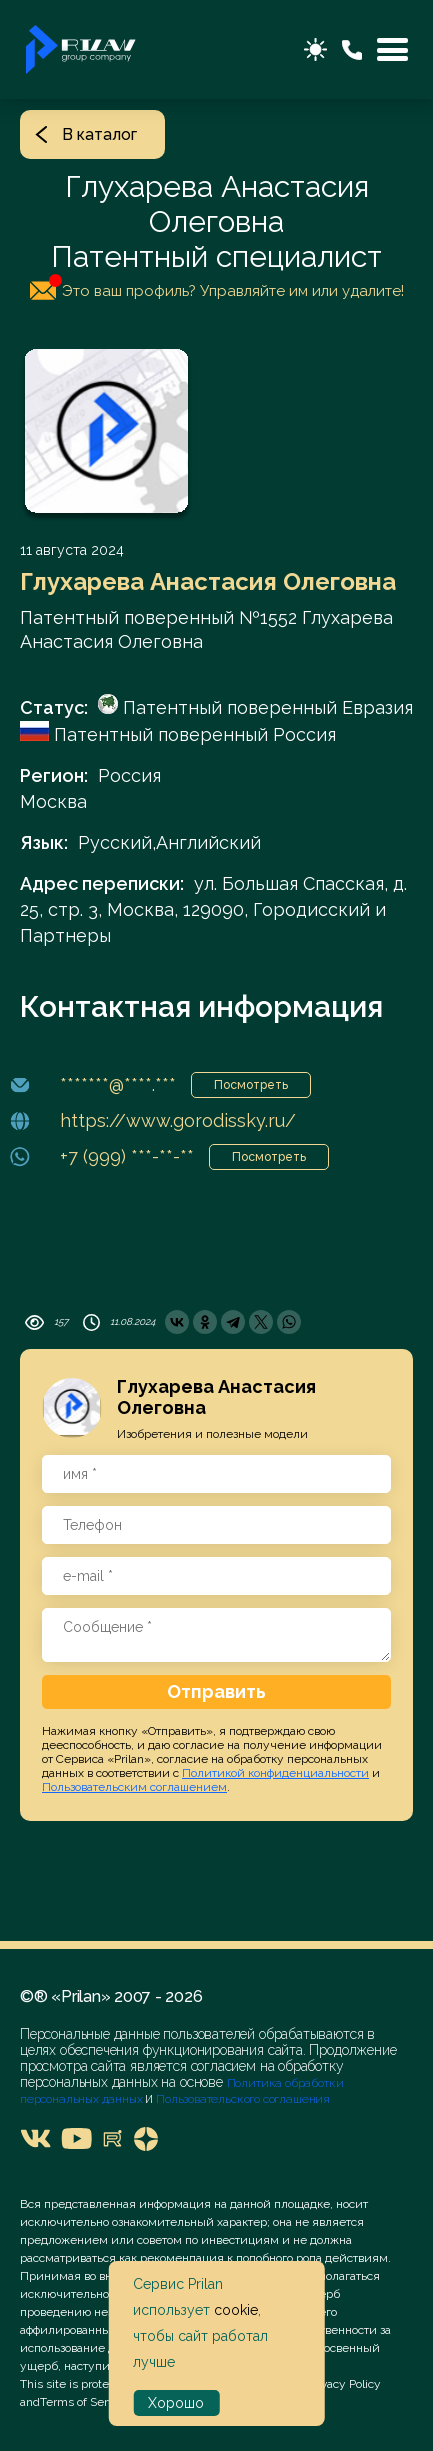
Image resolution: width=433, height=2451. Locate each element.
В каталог (86, 134)
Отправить (216, 1691)
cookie (236, 2310)
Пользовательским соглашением (134, 1787)
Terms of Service (85, 2402)
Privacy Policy (344, 2384)
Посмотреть (251, 1085)
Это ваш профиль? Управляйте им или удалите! (217, 287)
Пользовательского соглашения (241, 2099)
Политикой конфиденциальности (275, 1773)
